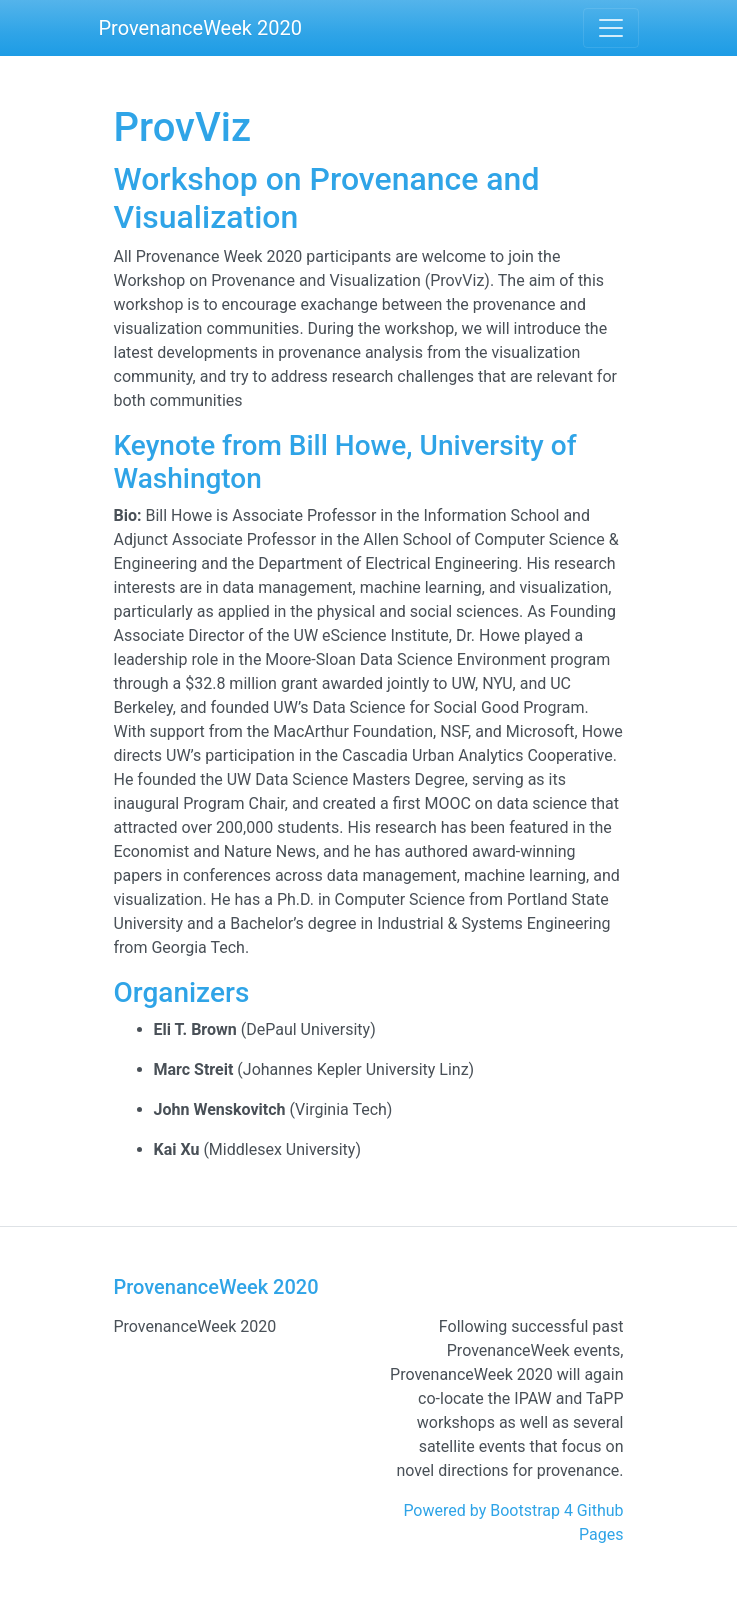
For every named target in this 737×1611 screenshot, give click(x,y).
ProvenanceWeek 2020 (200, 28)
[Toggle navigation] (611, 28)
